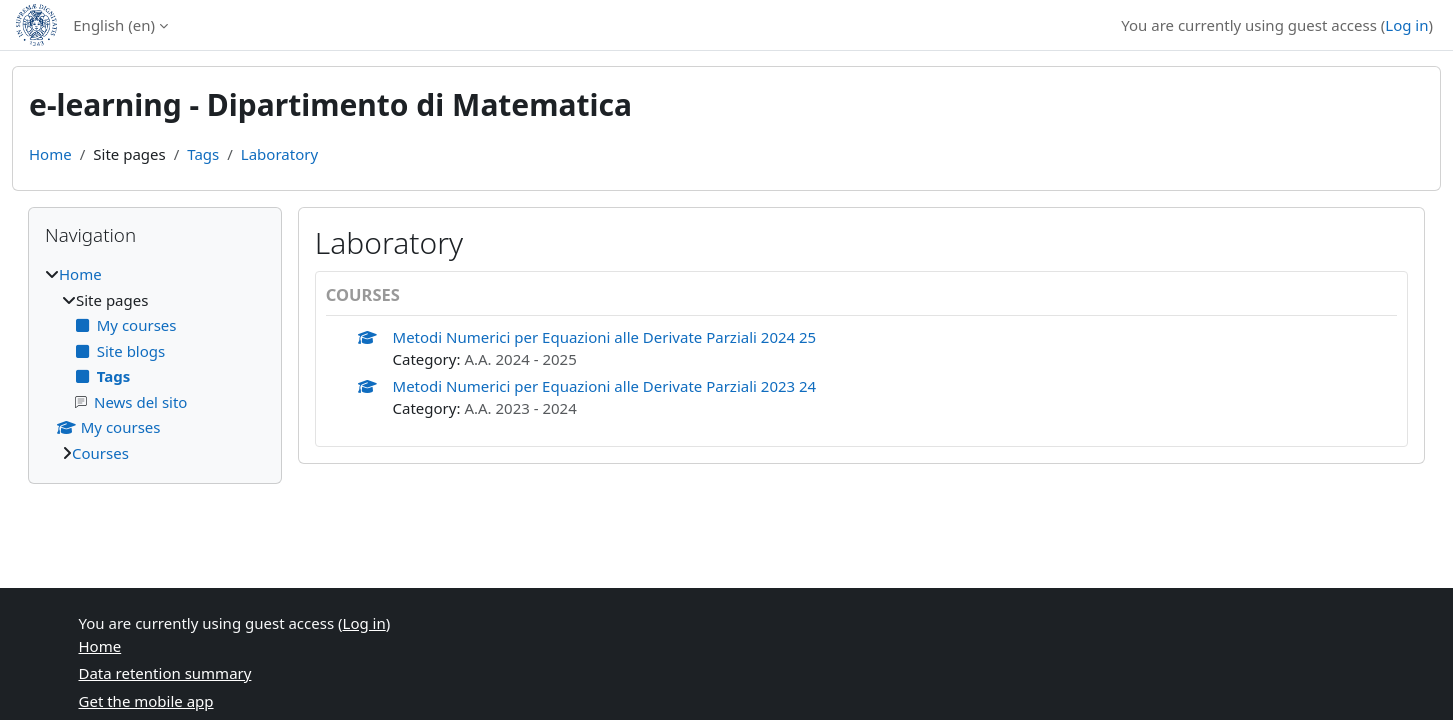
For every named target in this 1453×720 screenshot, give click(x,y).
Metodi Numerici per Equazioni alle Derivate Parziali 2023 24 (605, 386)
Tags (203, 154)
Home (50, 154)
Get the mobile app (146, 701)
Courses (100, 453)
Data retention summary (165, 673)
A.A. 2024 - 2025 (520, 359)
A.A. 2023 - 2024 (520, 408)
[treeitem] (155, 363)
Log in (1406, 25)
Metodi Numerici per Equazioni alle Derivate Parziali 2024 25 (605, 337)
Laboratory (279, 154)
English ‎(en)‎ (114, 25)
